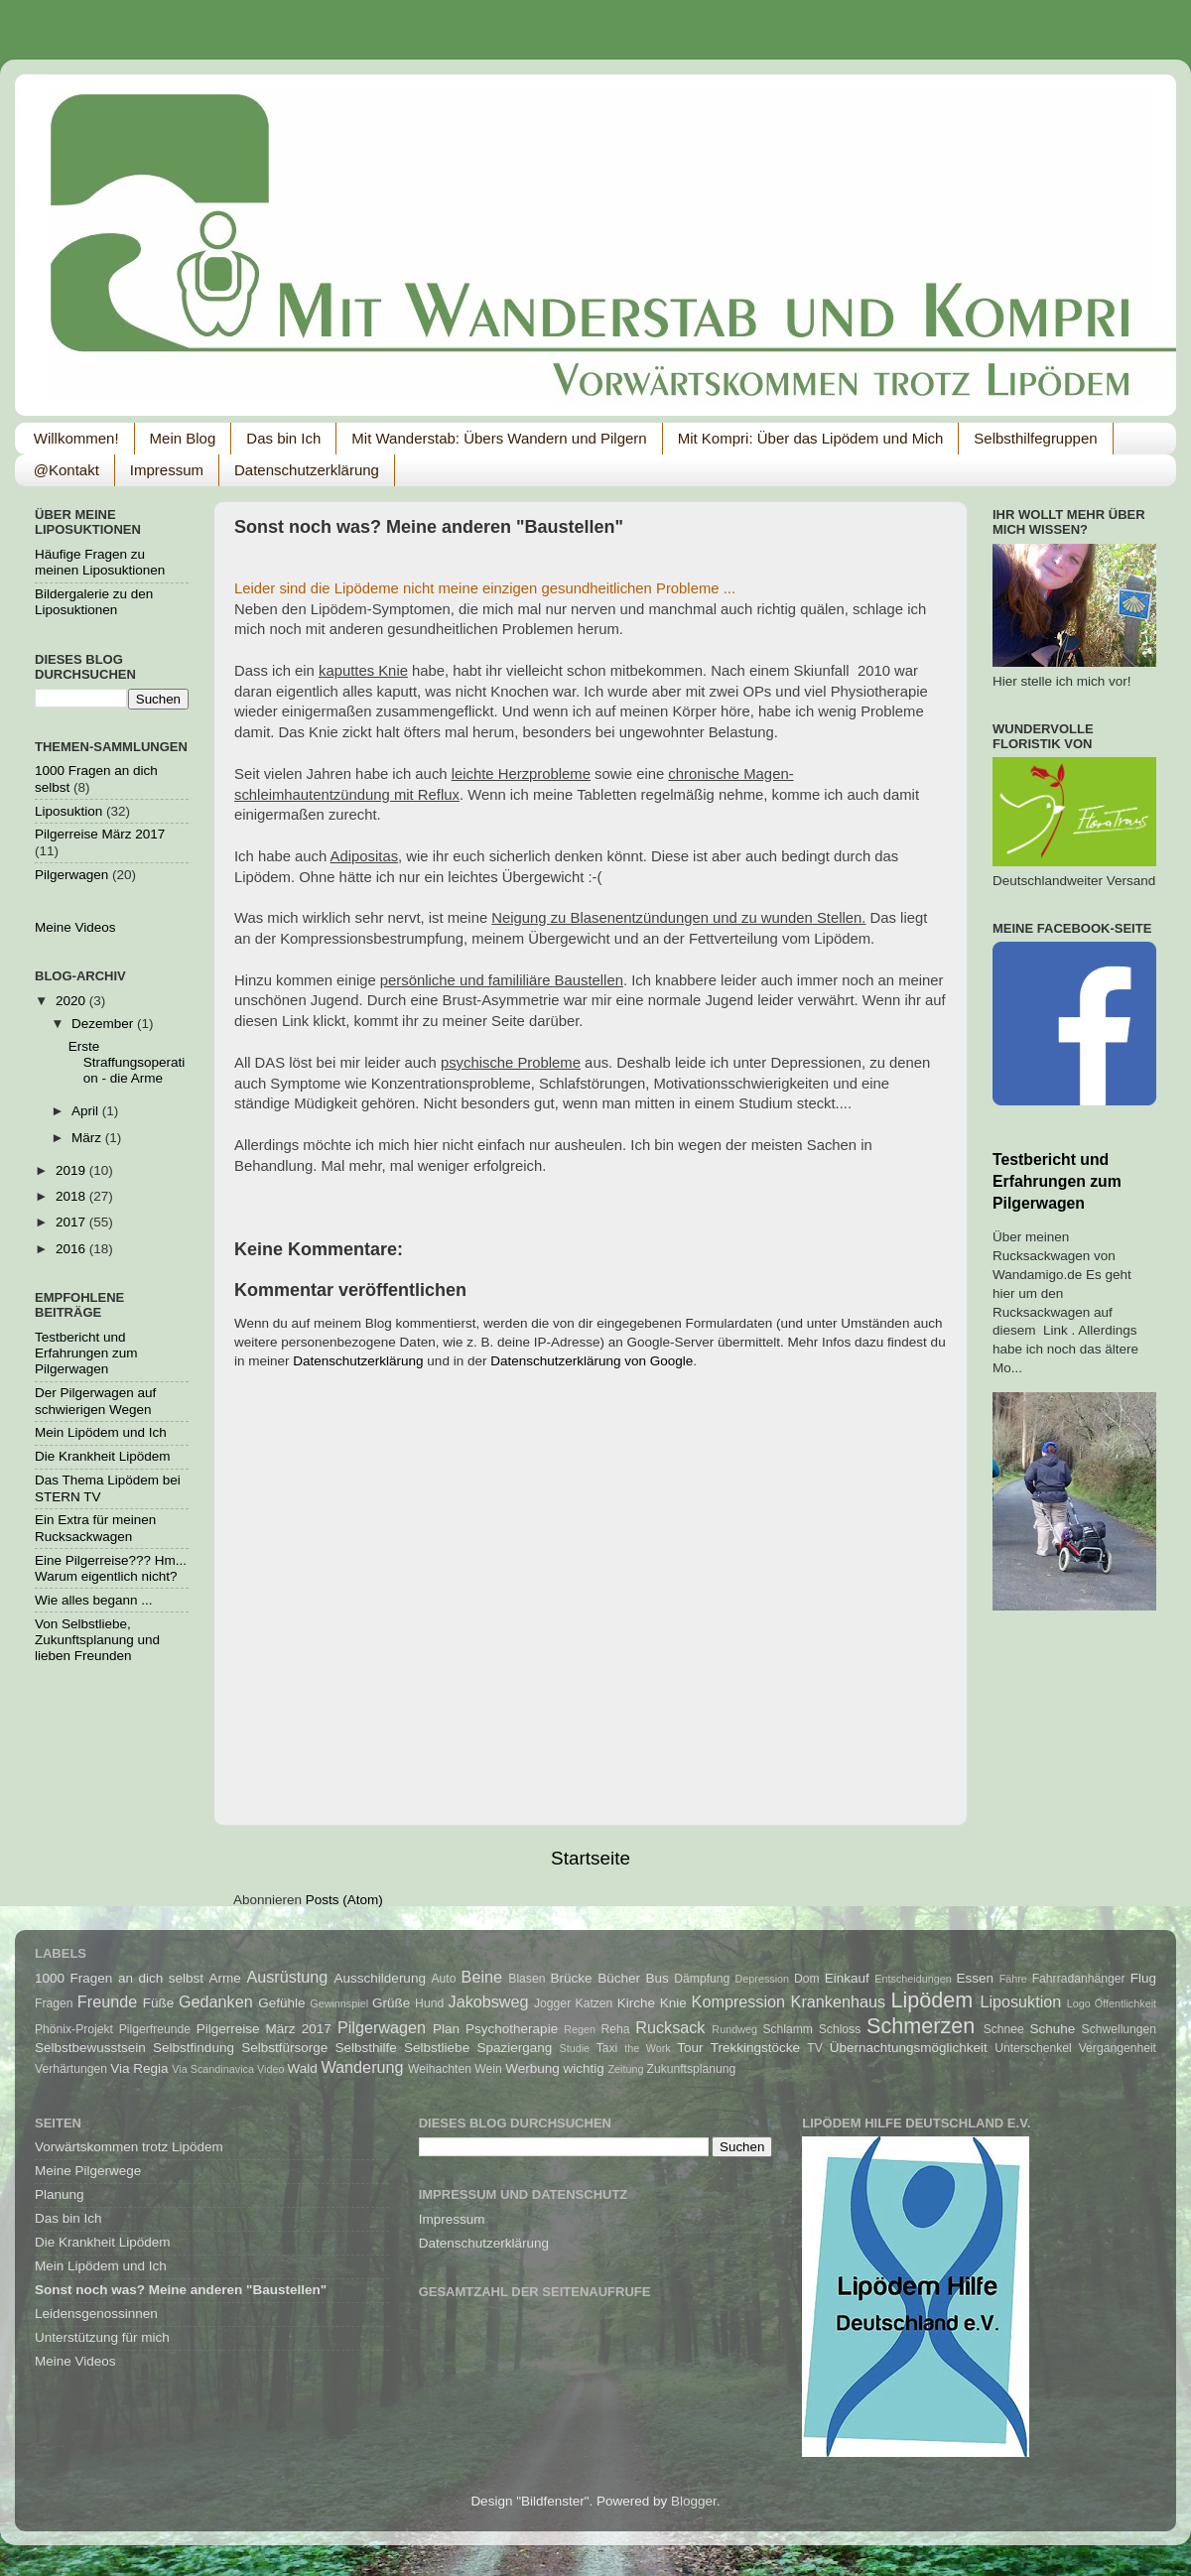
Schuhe (1053, 2028)
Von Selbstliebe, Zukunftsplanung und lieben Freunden (97, 1639)
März (88, 1137)
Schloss (840, 2029)
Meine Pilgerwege (88, 2170)
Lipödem (932, 2000)
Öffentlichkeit (1125, 2003)
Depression (762, 1979)
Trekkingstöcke (755, 2047)
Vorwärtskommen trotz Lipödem (129, 2146)
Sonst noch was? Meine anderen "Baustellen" (181, 2289)
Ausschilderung (380, 1978)
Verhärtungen (71, 2069)
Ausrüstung (287, 1977)
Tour (690, 2047)
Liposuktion (68, 811)
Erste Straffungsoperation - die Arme (127, 1062)
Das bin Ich (283, 438)
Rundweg (734, 2029)
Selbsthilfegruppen (1035, 438)
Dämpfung (701, 1979)
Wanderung (362, 2067)
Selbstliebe (436, 2047)
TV (815, 2048)
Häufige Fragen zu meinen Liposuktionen (100, 562)
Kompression (738, 2001)
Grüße (391, 2003)
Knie (673, 2003)
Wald (302, 2068)
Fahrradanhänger (1078, 1979)
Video (270, 2069)
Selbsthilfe (366, 2047)
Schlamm (787, 2029)
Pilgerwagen (71, 874)
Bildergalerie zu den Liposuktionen (94, 601)
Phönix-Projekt (74, 2029)
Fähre (1013, 1979)
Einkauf (847, 1978)
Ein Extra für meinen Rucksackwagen (95, 1527)
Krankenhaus (838, 2001)
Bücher (618, 1978)
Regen (580, 2029)
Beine (482, 1977)
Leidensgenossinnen (96, 2313)
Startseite (590, 1858)
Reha (615, 2029)
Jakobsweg (489, 2001)
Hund (429, 2003)
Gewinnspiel (339, 2003)
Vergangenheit (1117, 2048)
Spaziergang (514, 2047)
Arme (225, 1978)
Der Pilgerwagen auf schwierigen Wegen (95, 1400)
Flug (1143, 1978)
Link (295, 1021)
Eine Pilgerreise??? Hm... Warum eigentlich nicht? (111, 1568)
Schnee (1004, 2029)
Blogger (694, 2501)
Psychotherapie (511, 2028)
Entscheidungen (912, 1979)
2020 (72, 1000)
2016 (72, 1248)
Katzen (594, 2003)
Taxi (607, 2048)
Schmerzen (920, 2025)
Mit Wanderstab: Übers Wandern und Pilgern (498, 438)
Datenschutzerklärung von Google (591, 1360)
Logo (1079, 2003)
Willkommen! (76, 438)
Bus (657, 1978)
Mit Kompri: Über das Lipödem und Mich (811, 438)
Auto (443, 1979)
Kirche (636, 2003)
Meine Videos (75, 927)
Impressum (166, 469)
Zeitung (625, 2069)
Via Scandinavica (213, 2069)
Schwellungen (1119, 2029)
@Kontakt (66, 469)
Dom (807, 1979)
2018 (72, 1196)
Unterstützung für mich (102, 2337)
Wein (487, 2069)
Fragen (53, 2003)
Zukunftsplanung (691, 2069)
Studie (575, 2048)
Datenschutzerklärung (306, 469)
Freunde (107, 2001)
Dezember (104, 1023)
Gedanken (216, 2001)
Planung (59, 2194)
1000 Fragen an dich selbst (119, 1978)
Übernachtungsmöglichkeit (909, 2047)
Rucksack (670, 2027)
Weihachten (439, 2069)
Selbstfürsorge (284, 2047)
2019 (72, 1170)
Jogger (552, 2003)
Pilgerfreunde (155, 2029)
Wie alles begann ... (94, 1600)
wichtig (583, 2068)
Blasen (526, 1979)
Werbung (532, 2068)
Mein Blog (183, 438)
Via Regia (139, 2068)
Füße (159, 2003)
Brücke (572, 1978)
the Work (647, 2048)
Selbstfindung (193, 2047)
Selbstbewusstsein (90, 2047)
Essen (975, 1978)
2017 (72, 1222)
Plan (446, 2028)
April (86, 1110)
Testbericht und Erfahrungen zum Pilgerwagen (86, 1353)
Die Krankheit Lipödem (103, 1456)
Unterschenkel (1033, 2048)
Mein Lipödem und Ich (101, 1432)
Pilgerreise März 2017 (100, 834)
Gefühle (281, 2003)
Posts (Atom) (344, 1899)
